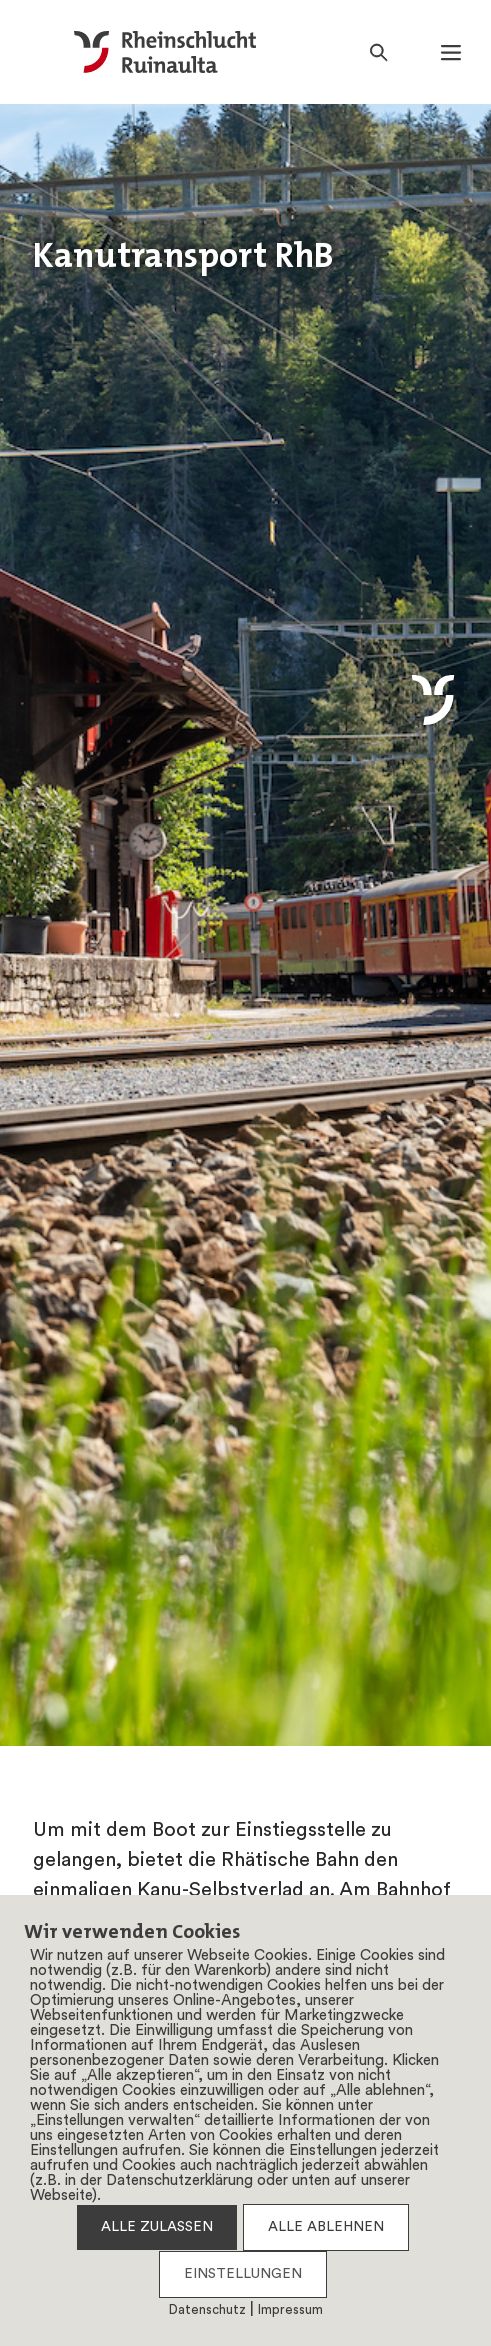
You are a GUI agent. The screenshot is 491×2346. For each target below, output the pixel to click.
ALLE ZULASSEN (157, 2227)
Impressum (290, 2310)
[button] (451, 52)
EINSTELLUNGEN (243, 2274)
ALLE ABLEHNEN (326, 2227)
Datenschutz (207, 2310)
